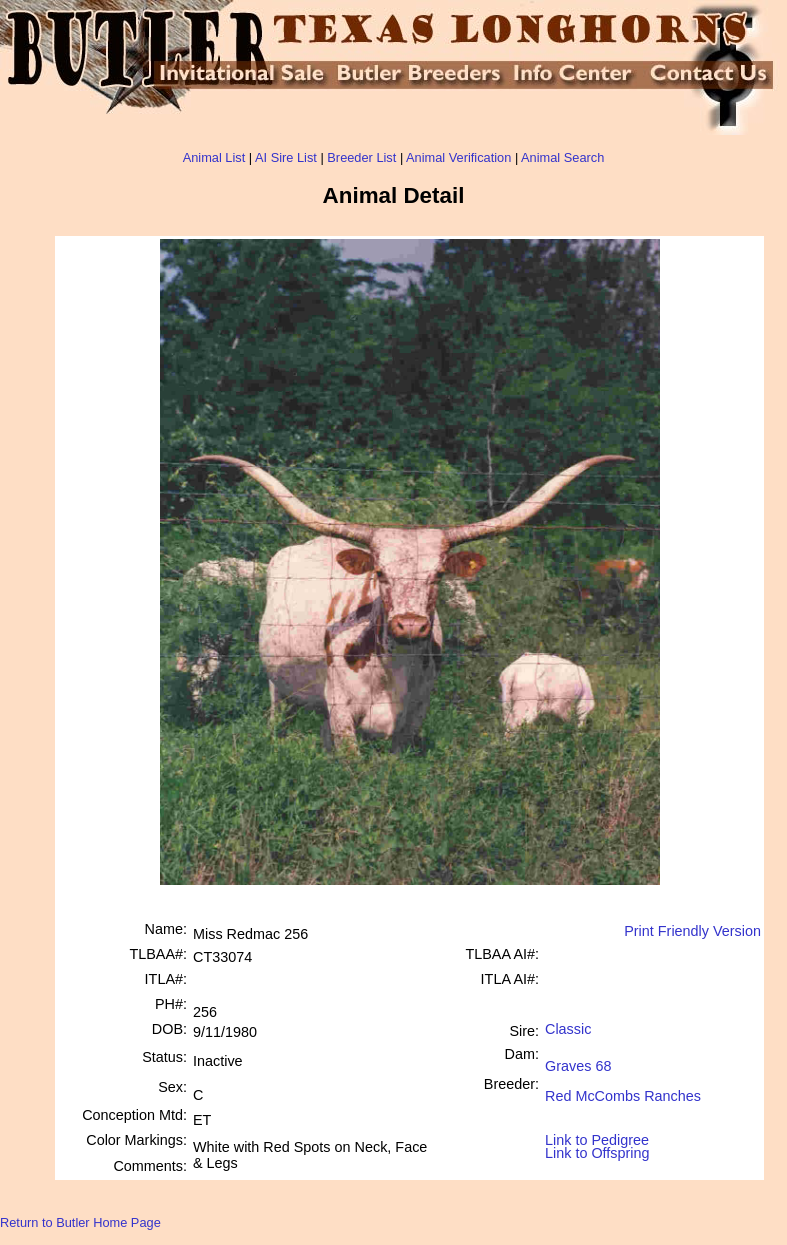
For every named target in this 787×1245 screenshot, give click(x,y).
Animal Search (562, 157)
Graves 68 (578, 1058)
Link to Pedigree (597, 1138)
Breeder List (361, 157)
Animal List (214, 157)
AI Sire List (286, 157)
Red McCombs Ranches (623, 1088)
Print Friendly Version (692, 931)
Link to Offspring (597, 1148)
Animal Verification (458, 157)
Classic (568, 1029)
